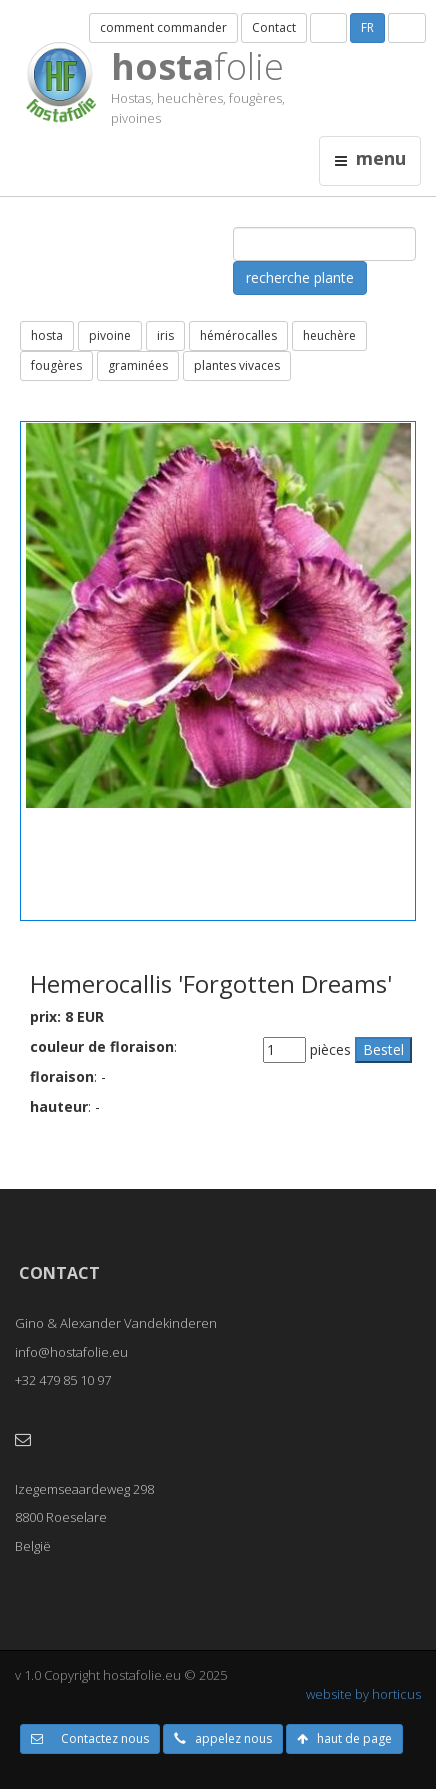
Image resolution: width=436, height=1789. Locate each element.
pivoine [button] (110, 335)
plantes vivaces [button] (237, 365)
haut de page (344, 1738)
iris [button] (165, 335)
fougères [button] (56, 365)
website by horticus (363, 1694)
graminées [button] (138, 365)
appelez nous (223, 1738)
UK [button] (407, 27)
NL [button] (328, 27)
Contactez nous (90, 1738)
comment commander (163, 27)
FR (367, 27)
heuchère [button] (329, 335)
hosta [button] (47, 335)
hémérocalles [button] (238, 335)
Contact (274, 27)
